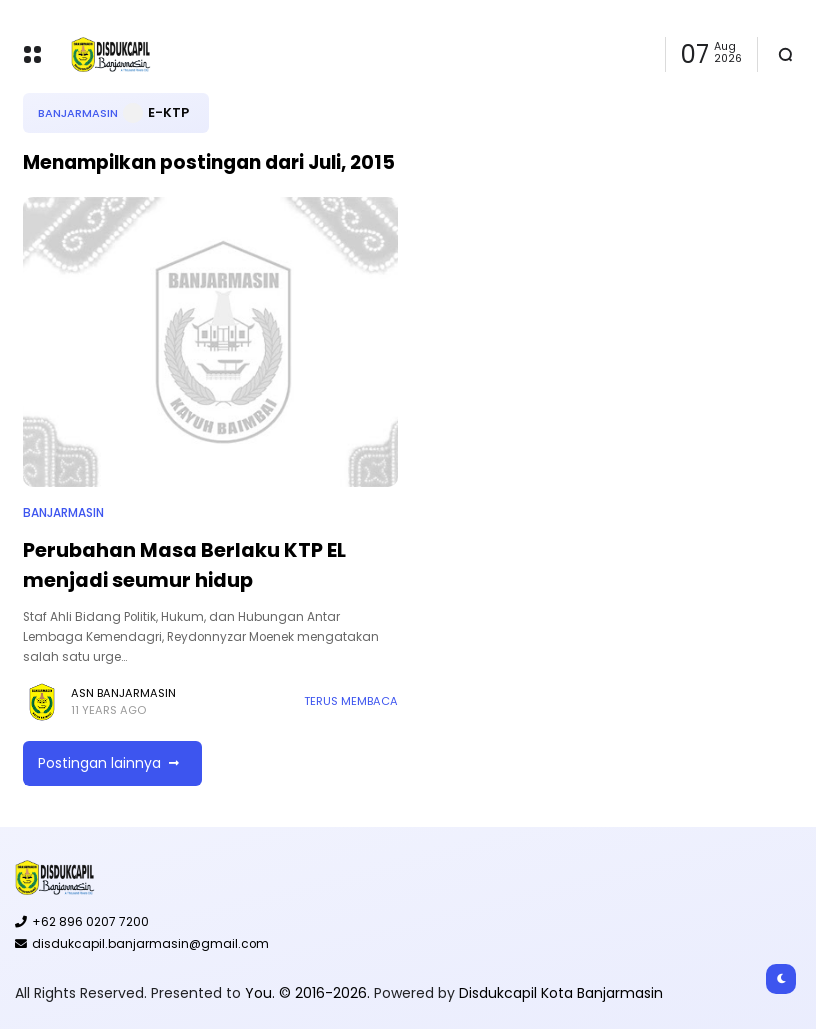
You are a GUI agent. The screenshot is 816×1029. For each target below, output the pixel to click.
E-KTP (168, 112)
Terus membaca (351, 701)
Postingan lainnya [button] (99, 763)
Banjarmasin (78, 113)
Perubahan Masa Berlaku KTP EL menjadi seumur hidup (184, 565)
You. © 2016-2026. (309, 993)
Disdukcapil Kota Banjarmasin (561, 993)
